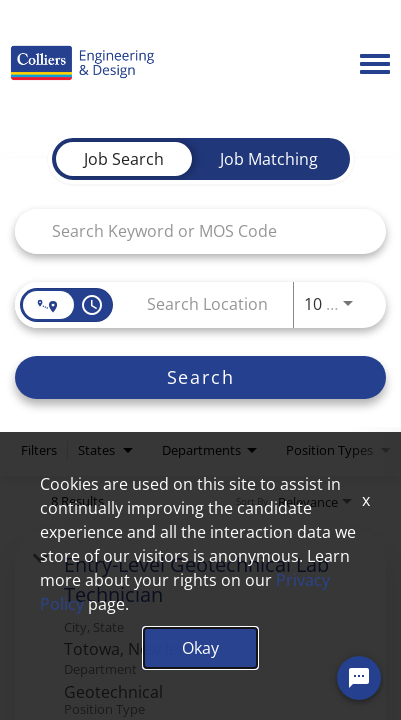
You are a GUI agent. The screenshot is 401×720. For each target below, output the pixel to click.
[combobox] (190, 231)
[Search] (200, 377)
